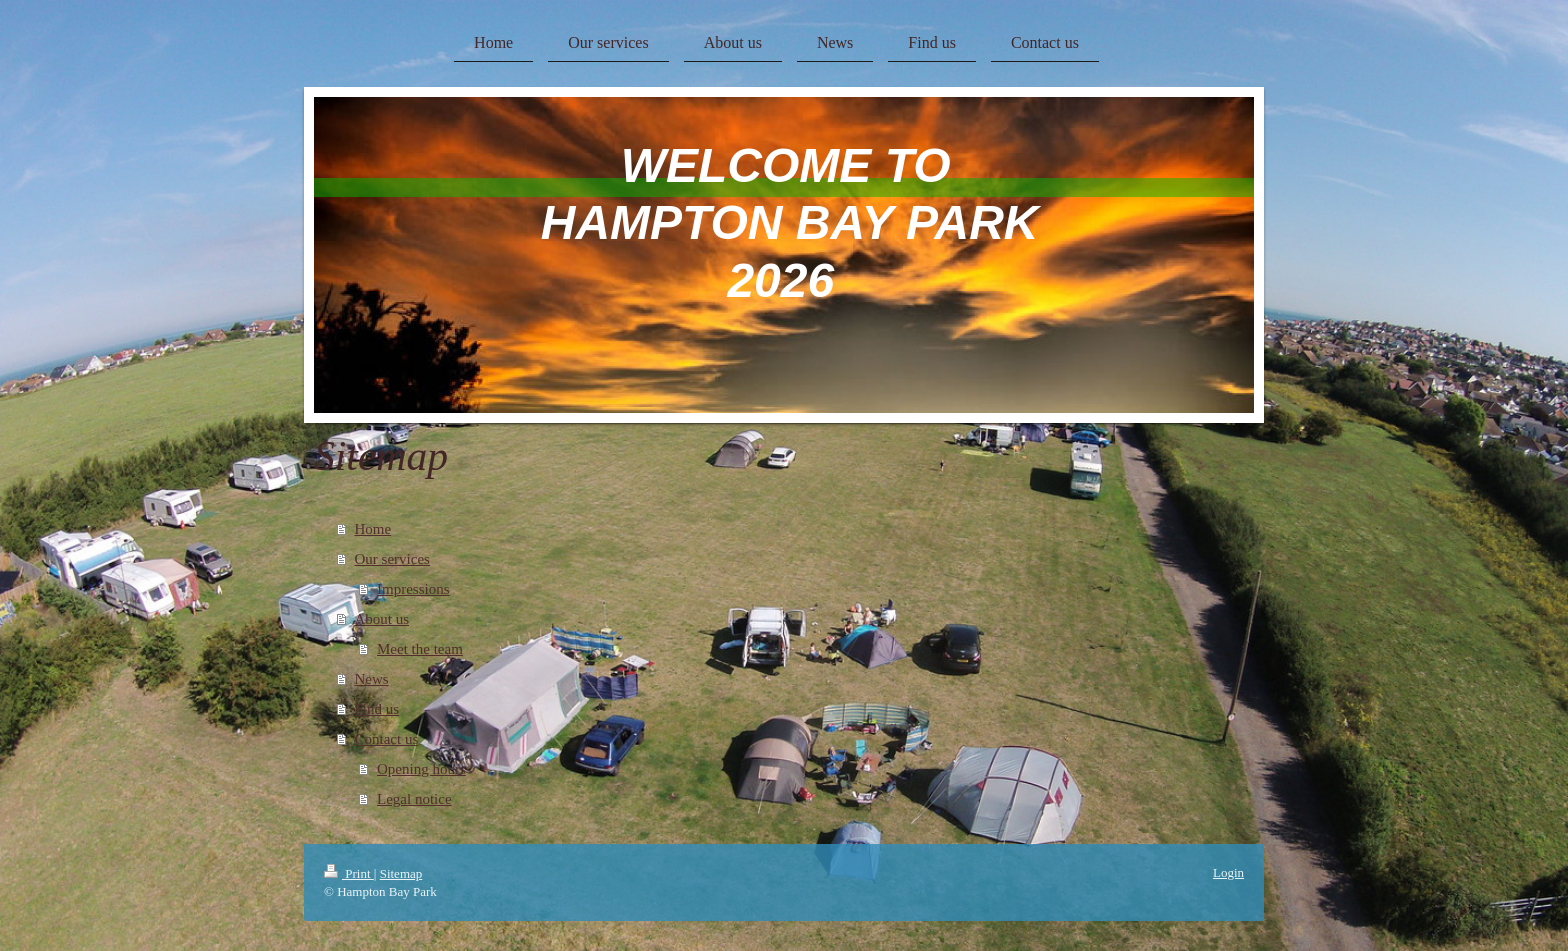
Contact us (387, 739)
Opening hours (421, 769)
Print (349, 873)
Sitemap (401, 873)
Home (373, 529)
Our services (392, 559)
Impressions (413, 589)
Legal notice (414, 799)
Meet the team (420, 649)
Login (1228, 872)
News (372, 679)
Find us (377, 709)
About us (382, 619)
